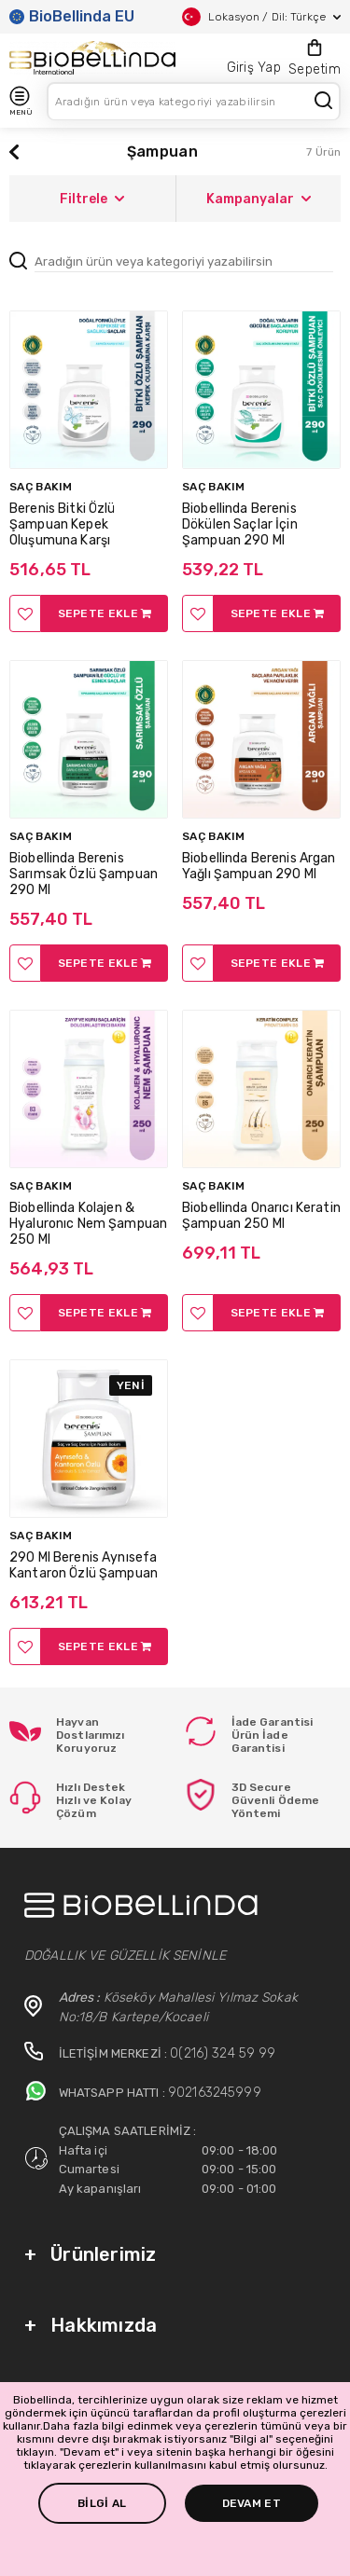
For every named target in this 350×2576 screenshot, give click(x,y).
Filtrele (92, 199)
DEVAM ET (251, 2503)
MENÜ (20, 101)
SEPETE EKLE (105, 613)
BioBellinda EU (71, 16)
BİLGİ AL (101, 2503)
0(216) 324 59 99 (222, 2053)
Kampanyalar (258, 199)
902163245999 (214, 2093)
